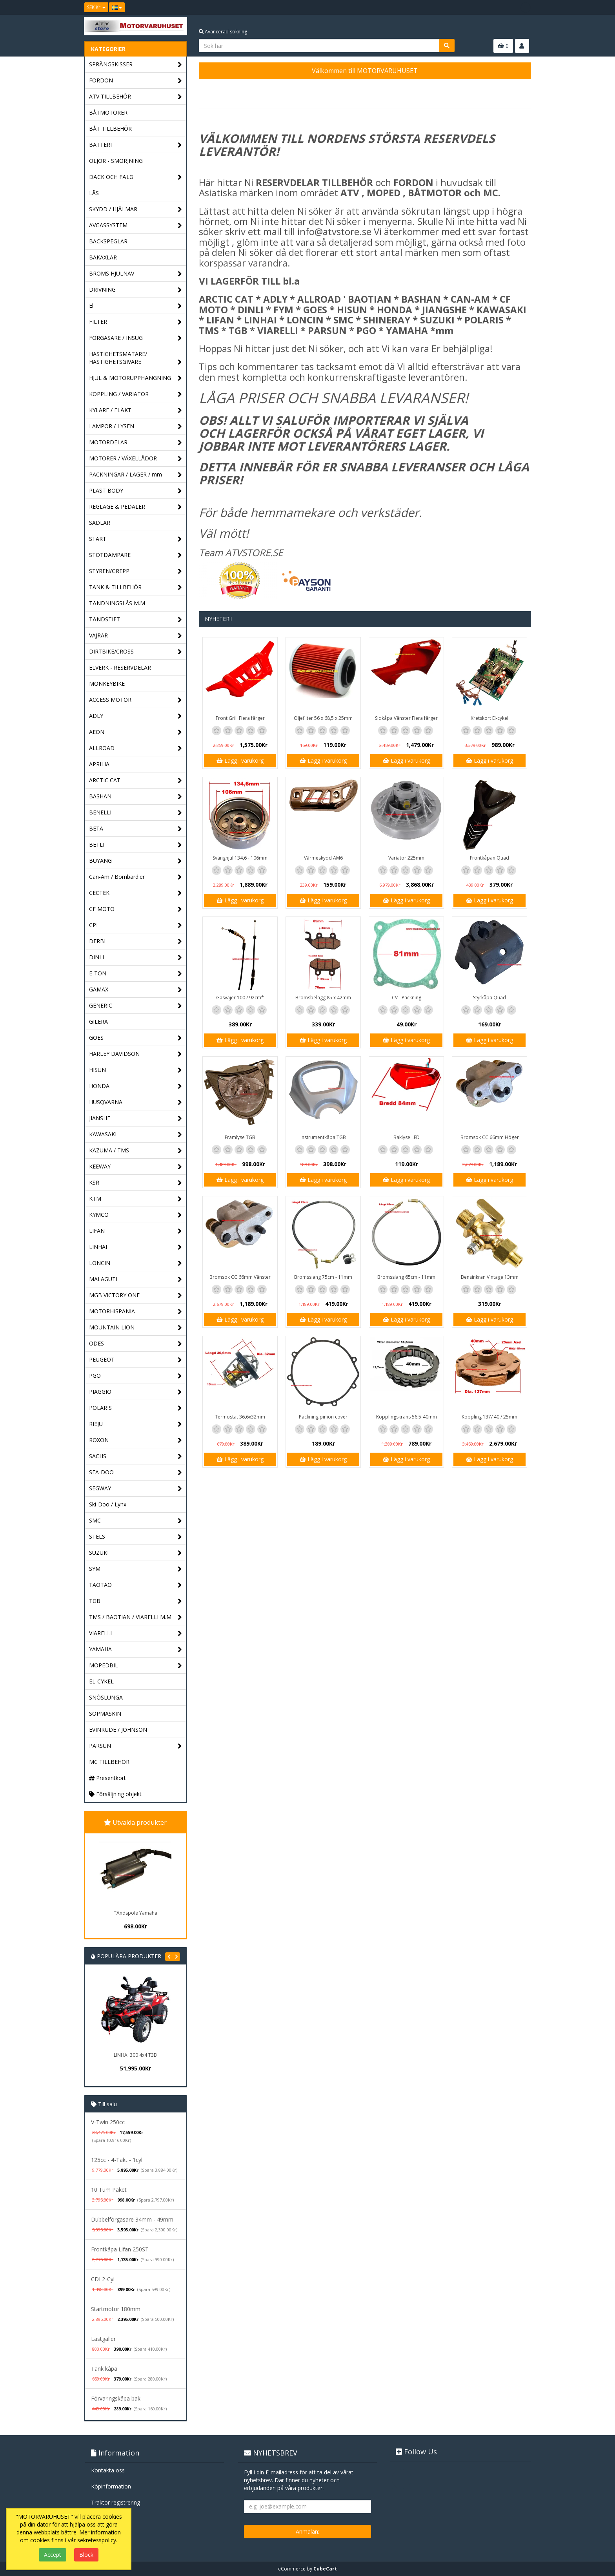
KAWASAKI (135, 1134)
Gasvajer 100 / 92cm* (240, 997)
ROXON (135, 1440)
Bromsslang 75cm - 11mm (323, 1277)
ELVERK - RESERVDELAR (120, 667)
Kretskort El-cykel (489, 718)
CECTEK (135, 893)
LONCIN (135, 1263)
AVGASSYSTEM (135, 225)
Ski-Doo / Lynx (107, 1504)
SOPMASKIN (105, 1713)
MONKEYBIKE (107, 683)
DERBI (135, 941)
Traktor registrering (115, 2502)
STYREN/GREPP (135, 571)
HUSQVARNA (135, 1102)
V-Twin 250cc (108, 2122)
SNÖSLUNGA (106, 1697)
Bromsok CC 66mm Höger (489, 1137)
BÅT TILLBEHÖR (110, 128)
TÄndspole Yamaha (135, 1913)
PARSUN (135, 1746)
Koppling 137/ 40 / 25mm (489, 1416)
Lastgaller (103, 2338)
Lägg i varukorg (240, 760)
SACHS (135, 1456)
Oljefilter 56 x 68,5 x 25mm (323, 718)
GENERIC (135, 1006)
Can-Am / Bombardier (135, 877)
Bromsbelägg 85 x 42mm (323, 997)
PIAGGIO (135, 1392)
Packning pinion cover (323, 1416)
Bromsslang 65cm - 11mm (406, 1277)
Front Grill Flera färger (240, 718)
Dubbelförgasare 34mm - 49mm (132, 2219)
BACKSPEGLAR (108, 241)
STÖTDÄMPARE (135, 555)
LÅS (94, 193)
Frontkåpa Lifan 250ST (120, 2249)
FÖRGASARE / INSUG (135, 338)
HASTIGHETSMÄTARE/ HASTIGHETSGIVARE (135, 358)
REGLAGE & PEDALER (135, 507)
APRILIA (99, 764)
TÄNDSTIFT (135, 619)
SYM (135, 1569)
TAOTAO (135, 1585)
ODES (135, 1344)
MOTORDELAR (135, 442)
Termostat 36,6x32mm (240, 1416)
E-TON (135, 973)
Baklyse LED (406, 1137)
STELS (135, 1537)
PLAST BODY (135, 491)
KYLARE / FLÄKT (135, 410)
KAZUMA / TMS (135, 1151)
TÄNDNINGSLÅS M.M (117, 603)
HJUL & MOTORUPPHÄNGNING (135, 378)
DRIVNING (135, 290)
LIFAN (135, 1231)
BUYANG (135, 861)
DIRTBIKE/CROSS (135, 652)
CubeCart (325, 2568)
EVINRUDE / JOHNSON (118, 1729)
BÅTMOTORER (108, 112)
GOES (135, 1038)
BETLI (135, 845)
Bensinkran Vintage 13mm (490, 1277)
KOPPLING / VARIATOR (135, 394)
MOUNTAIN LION (135, 1328)
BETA (135, 829)
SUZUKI (135, 1553)
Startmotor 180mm (115, 2309)
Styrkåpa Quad (489, 997)
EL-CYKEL (101, 1681)
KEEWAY (135, 1167)
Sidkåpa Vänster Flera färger (406, 718)
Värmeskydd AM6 (323, 857)
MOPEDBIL (135, 1665)
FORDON (135, 81)
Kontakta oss (108, 2470)
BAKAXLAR (103, 257)
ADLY (135, 716)
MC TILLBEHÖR (109, 1761)
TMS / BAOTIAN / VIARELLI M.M (135, 1617)
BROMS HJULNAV (135, 274)
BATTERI (135, 145)
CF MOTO (135, 909)
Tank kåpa (104, 2368)
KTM (135, 1199)
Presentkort (107, 1778)
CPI (135, 925)
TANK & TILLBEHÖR (135, 587)
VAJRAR (135, 636)
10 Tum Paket (109, 2189)
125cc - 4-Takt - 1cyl (116, 2159)
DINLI (135, 957)
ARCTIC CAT (135, 780)
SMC (135, 1521)
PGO (135, 1376)
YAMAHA (135, 1649)
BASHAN (135, 796)
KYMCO (135, 1215)
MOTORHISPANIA (135, 1311)
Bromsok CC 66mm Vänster (240, 1277)
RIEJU (135, 1424)
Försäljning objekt (115, 1794)
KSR (135, 1183)
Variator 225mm (406, 857)
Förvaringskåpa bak (115, 2398)
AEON (135, 732)
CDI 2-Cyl (103, 2279)
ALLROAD (135, 748)
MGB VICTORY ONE (135, 1295)
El (135, 306)
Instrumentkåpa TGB (323, 1137)
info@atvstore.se (334, 231)
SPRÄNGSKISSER (135, 64)
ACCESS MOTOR (135, 700)
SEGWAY (135, 1488)
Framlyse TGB (240, 1137)
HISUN (135, 1070)
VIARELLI (135, 1633)
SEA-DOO (135, 1472)
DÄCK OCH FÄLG (135, 177)
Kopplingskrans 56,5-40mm (406, 1416)
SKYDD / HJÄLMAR (135, 209)
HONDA (135, 1086)
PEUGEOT (135, 1360)
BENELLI (135, 813)
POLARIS (135, 1408)
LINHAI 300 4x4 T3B (135, 2055)
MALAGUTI (135, 1279)
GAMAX (135, 990)
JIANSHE (135, 1118)
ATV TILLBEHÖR (135, 97)
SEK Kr (96, 7)
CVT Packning (406, 997)
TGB (135, 1601)
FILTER (135, 322)
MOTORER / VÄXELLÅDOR (135, 459)
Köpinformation (111, 2486)
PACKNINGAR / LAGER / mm (135, 475)
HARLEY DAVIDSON (135, 1054)
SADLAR (99, 522)
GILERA (98, 1021)
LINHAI (135, 1247)
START (135, 539)
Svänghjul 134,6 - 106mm (240, 857)
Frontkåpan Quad (489, 857)
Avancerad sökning (223, 31)
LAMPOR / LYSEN (135, 426)
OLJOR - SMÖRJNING (116, 160)
